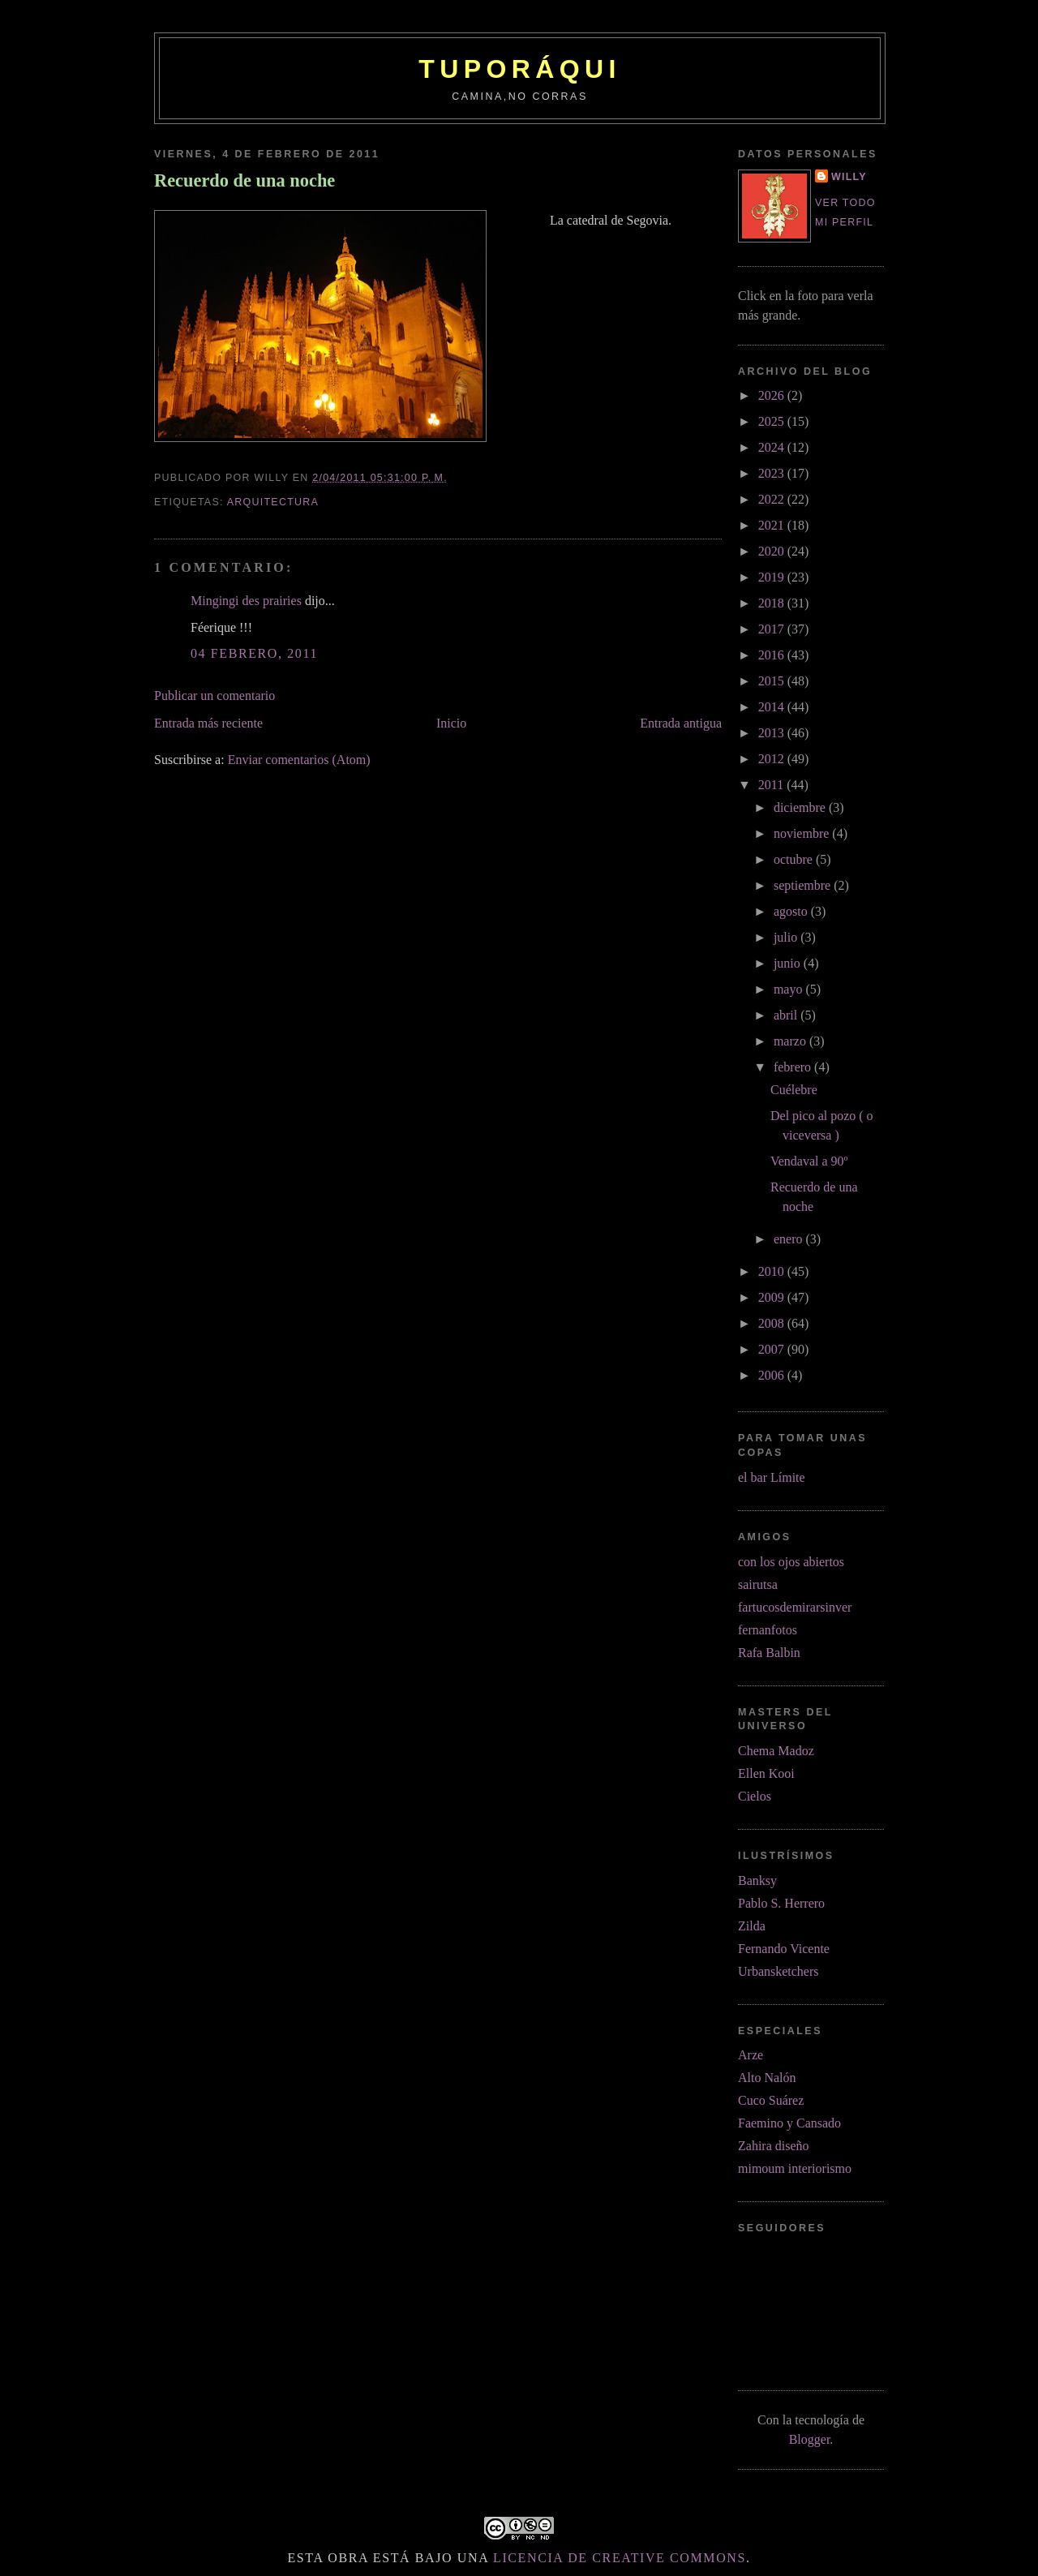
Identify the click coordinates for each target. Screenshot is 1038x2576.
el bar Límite (771, 1477)
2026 (772, 395)
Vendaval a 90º (809, 1161)
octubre (795, 859)
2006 (772, 1375)
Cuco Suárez (771, 2100)
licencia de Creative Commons (619, 2558)
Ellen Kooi (766, 1773)
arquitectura (273, 502)
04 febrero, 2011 (254, 653)
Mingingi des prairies (246, 601)
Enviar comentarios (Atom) (299, 759)
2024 (772, 447)
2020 (772, 551)
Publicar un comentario (214, 695)
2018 (772, 603)
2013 (772, 733)
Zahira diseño (773, 2146)
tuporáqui (519, 69)
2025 (772, 421)
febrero (794, 1067)
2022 (772, 499)
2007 (772, 1349)
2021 (772, 525)
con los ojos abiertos (791, 1562)
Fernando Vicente (784, 1949)
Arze (750, 2055)
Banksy (757, 1880)
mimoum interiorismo (794, 2168)
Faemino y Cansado (789, 2123)
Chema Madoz (776, 1751)
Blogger (809, 2439)
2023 (772, 473)
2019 (772, 577)
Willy (849, 176)
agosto (792, 911)
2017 (772, 629)
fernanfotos (767, 1630)
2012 (772, 759)
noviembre (803, 833)
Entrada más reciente (208, 723)
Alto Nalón (767, 2077)
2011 (772, 785)
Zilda (752, 1926)
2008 (772, 1323)
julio (787, 937)
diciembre (801, 807)
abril (787, 1015)
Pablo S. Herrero (781, 1903)
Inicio (451, 723)
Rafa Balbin (769, 1652)
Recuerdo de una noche (244, 180)
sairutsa (758, 1584)
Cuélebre (793, 1090)
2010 (772, 1271)
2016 (772, 655)
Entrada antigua (681, 723)
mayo (790, 989)
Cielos (754, 1796)
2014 (772, 707)
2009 (772, 1297)
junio (789, 963)
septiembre (804, 885)
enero (790, 1239)
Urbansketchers (778, 1971)
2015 (772, 681)
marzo (791, 1041)
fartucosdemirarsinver (794, 1607)
